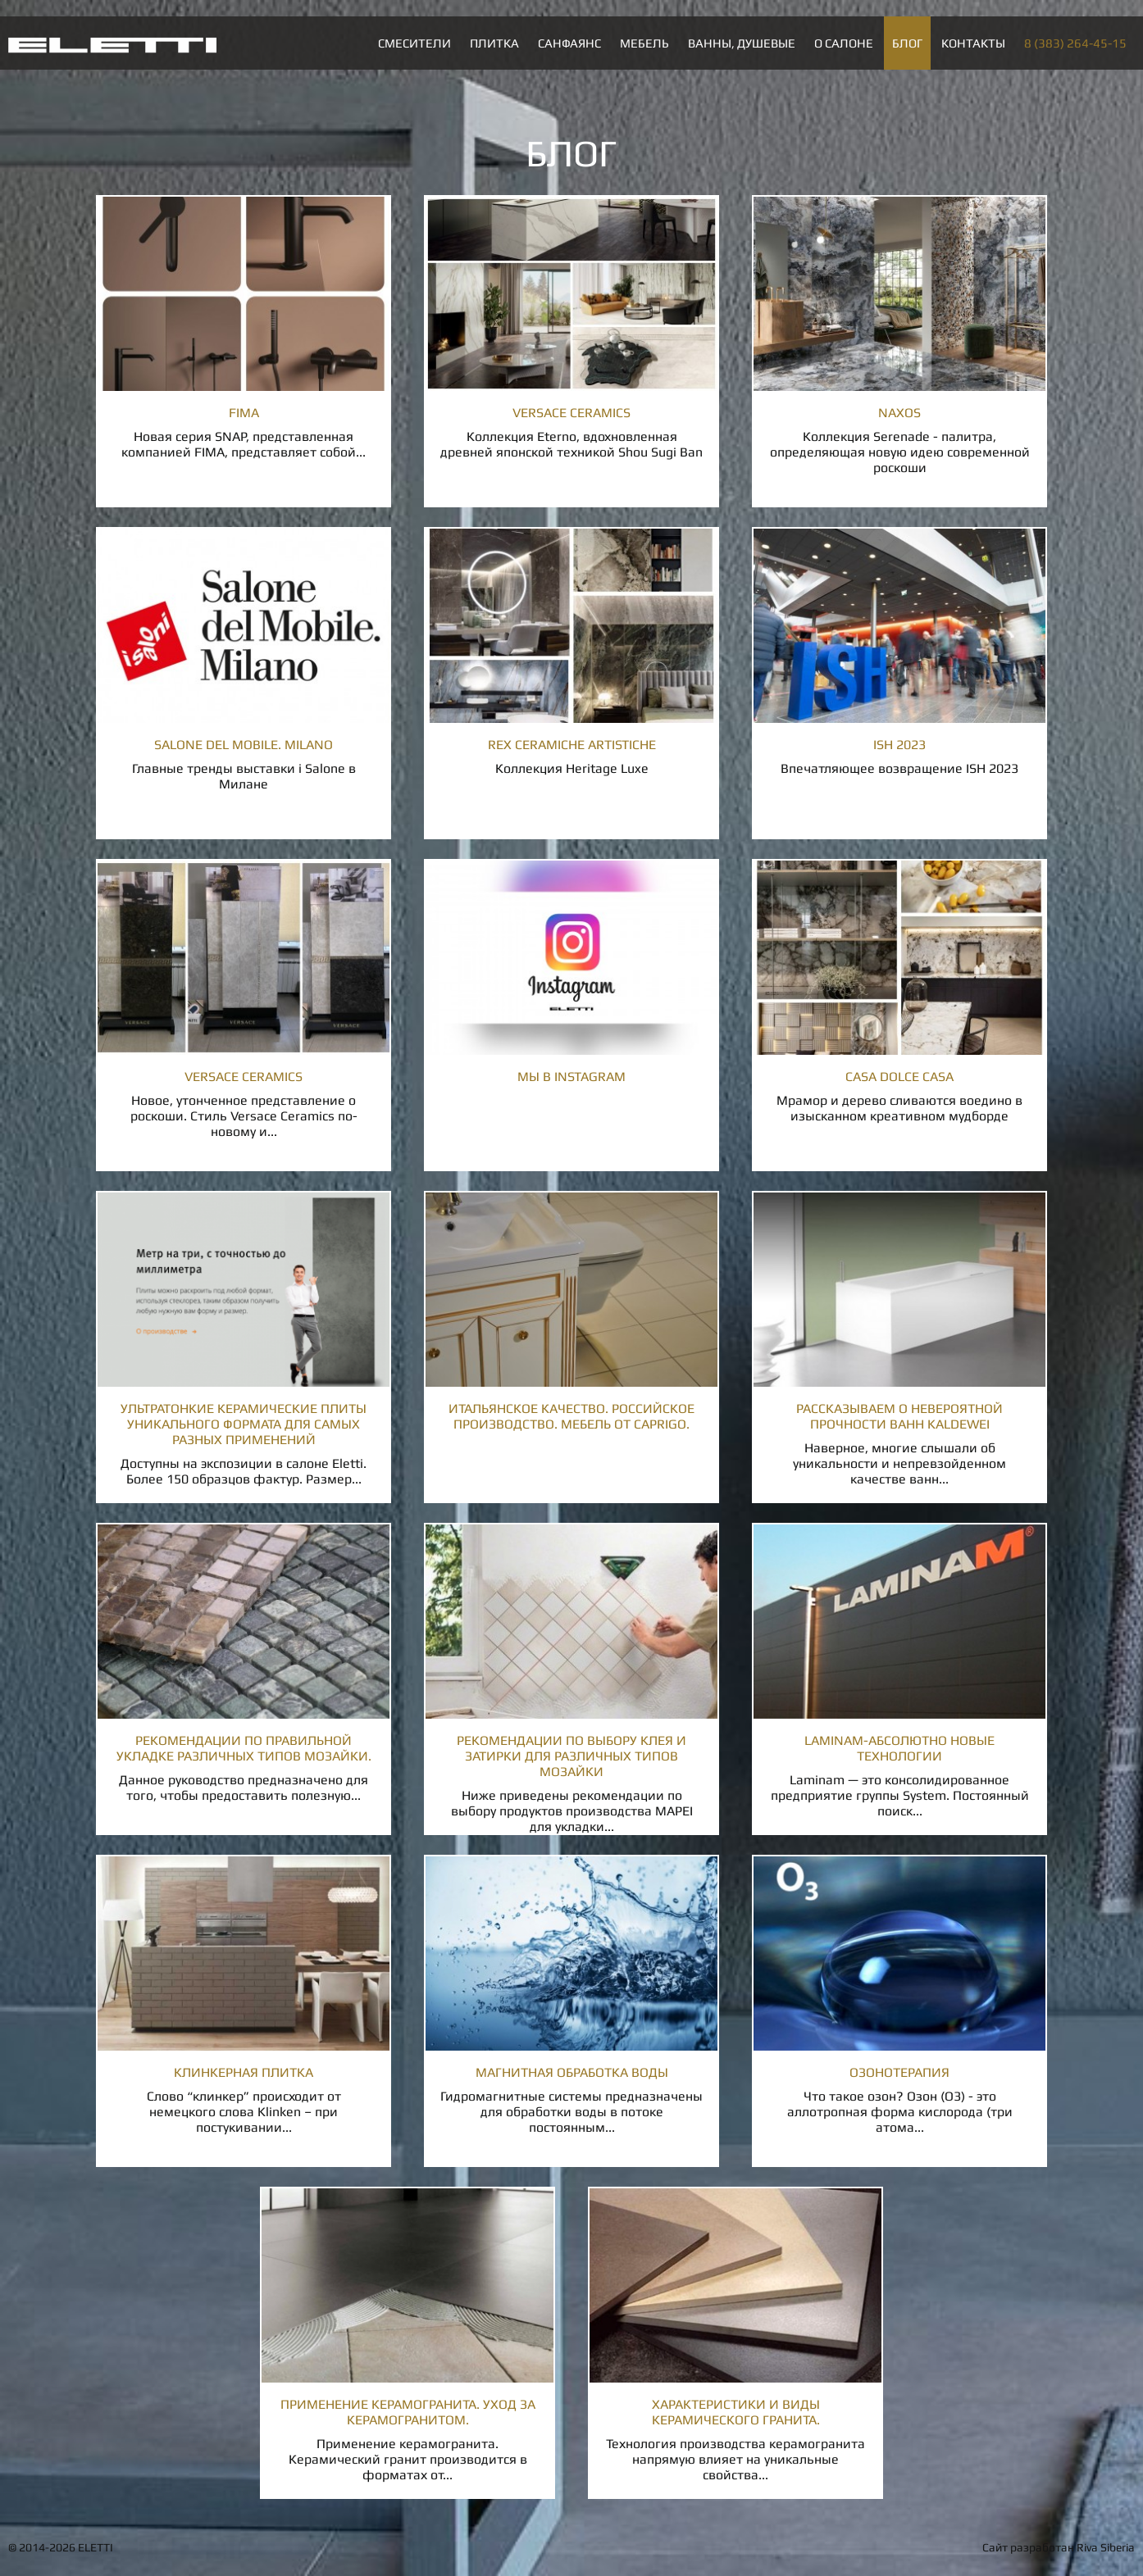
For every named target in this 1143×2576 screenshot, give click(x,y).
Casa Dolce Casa (899, 1076)
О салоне (843, 43)
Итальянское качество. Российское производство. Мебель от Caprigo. (571, 1416)
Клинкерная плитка (243, 2072)
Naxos (899, 412)
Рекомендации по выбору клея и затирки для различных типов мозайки (571, 1756)
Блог (907, 43)
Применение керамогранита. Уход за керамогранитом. (407, 2412)
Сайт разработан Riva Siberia (1058, 2547)
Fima (244, 412)
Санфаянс (569, 43)
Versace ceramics (243, 1076)
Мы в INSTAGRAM (571, 1076)
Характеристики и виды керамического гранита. (736, 2412)
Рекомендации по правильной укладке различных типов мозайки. (243, 1748)
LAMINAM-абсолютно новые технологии (899, 1748)
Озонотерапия (899, 2072)
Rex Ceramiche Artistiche (572, 744)
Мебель (644, 43)
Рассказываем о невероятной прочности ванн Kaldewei (899, 1416)
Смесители (414, 43)
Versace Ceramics (571, 412)
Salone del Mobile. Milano (243, 744)
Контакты (973, 43)
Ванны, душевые (741, 43)
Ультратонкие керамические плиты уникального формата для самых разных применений (244, 1424)
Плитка (494, 43)
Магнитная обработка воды (572, 2072)
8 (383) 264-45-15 (1075, 43)
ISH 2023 (899, 744)
